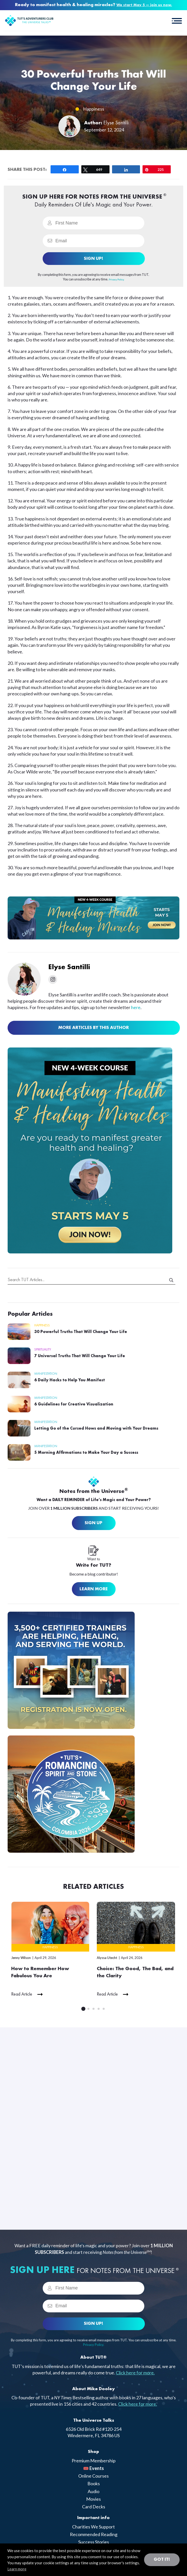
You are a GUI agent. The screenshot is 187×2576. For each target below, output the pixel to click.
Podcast (93, 2407)
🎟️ (93, 2326)
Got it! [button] (162, 2559)
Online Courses (93, 2333)
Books (93, 2341)
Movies (93, 2356)
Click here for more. (135, 2230)
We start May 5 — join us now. (144, 5)
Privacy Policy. (116, 279)
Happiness (93, 109)
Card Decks (93, 2364)
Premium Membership (94, 2318)
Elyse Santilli (116, 123)
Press (93, 2438)
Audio (93, 2349)
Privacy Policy (93, 2445)
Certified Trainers (93, 2422)
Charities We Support (93, 2384)
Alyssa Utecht (107, 1958)
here (136, 1007)
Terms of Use (93, 2453)
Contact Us (94, 2461)
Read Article (21, 1997)
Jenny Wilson (21, 1958)
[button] (174, 23)
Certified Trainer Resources (93, 2430)
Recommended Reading (93, 2392)
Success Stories (93, 2399)
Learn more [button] (16, 2569)
